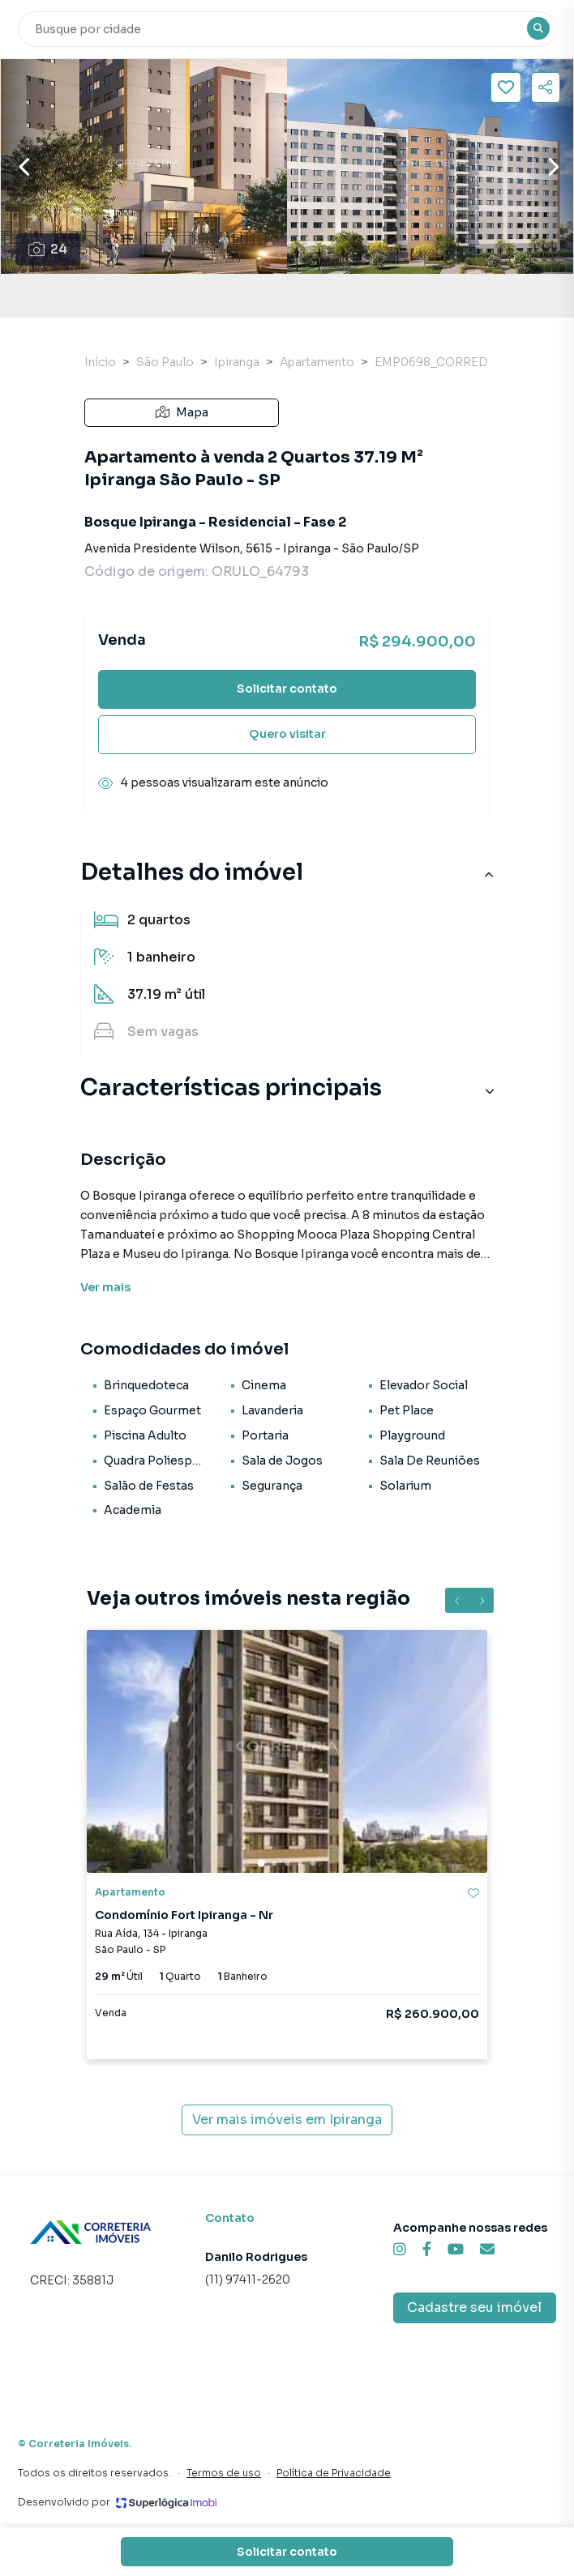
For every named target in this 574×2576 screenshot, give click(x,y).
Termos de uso (223, 2473)
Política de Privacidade (333, 2473)
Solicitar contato (287, 688)
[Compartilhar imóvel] (545, 87)
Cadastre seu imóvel (474, 2307)
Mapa (182, 412)
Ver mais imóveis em (287, 2120)
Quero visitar (287, 734)
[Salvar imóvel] (505, 87)
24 (48, 249)
